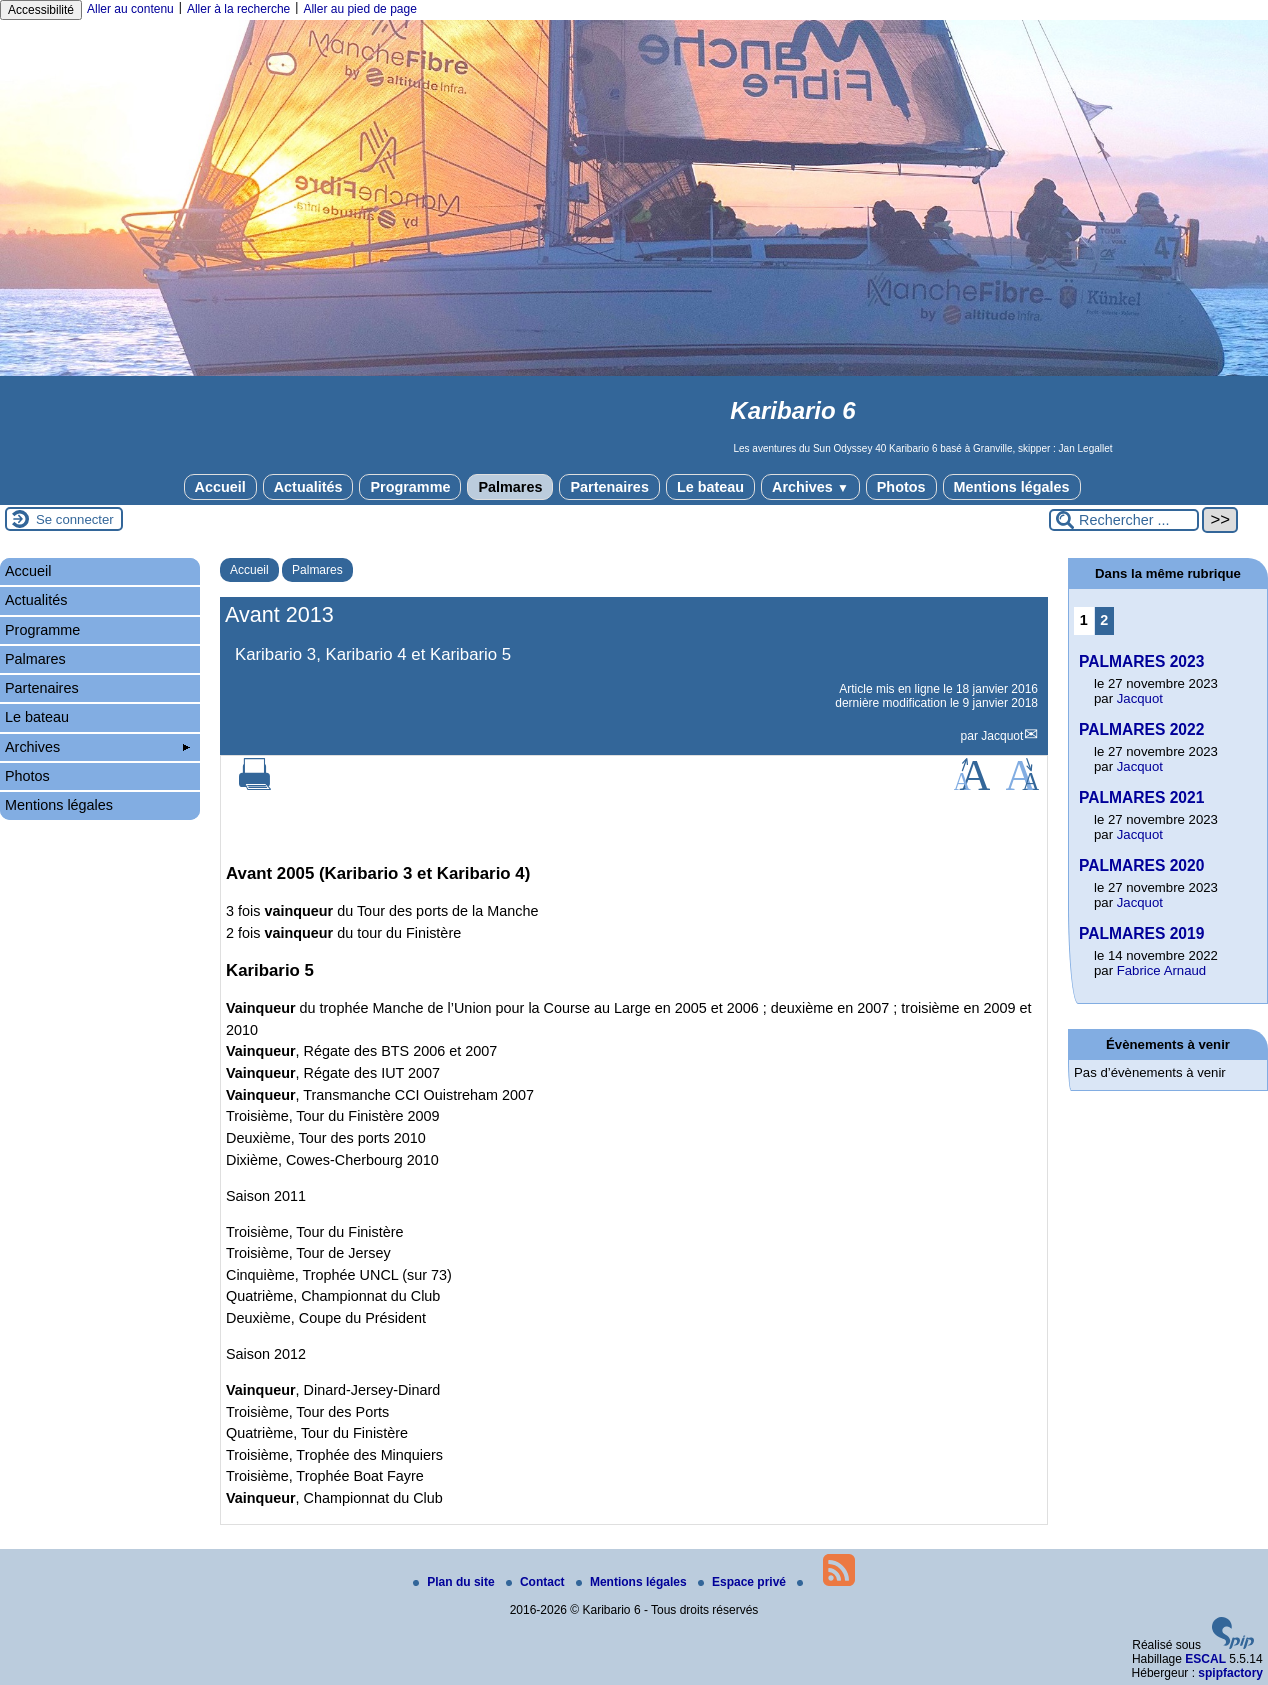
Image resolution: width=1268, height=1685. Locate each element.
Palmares (510, 487)
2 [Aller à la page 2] (1104, 620)
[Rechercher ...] (1124, 520)
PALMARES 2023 (1141, 661)
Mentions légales (1012, 487)
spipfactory (1230, 1673)
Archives (810, 487)
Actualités (308, 487)
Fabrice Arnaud (1161, 970)
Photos (901, 487)
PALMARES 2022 (1141, 729)
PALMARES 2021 (1141, 797)
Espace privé (743, 1582)
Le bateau (710, 487)
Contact (537, 1582)
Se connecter (75, 519)
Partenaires (609, 487)
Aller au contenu (130, 9)
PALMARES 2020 (1141, 865)
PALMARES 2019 (1141, 933)
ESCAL (1205, 1659)
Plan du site (455, 1582)
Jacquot (1002, 736)
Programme (410, 487)
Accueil (220, 487)
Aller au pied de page (359, 9)
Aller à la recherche (238, 9)
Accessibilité (41, 10)
